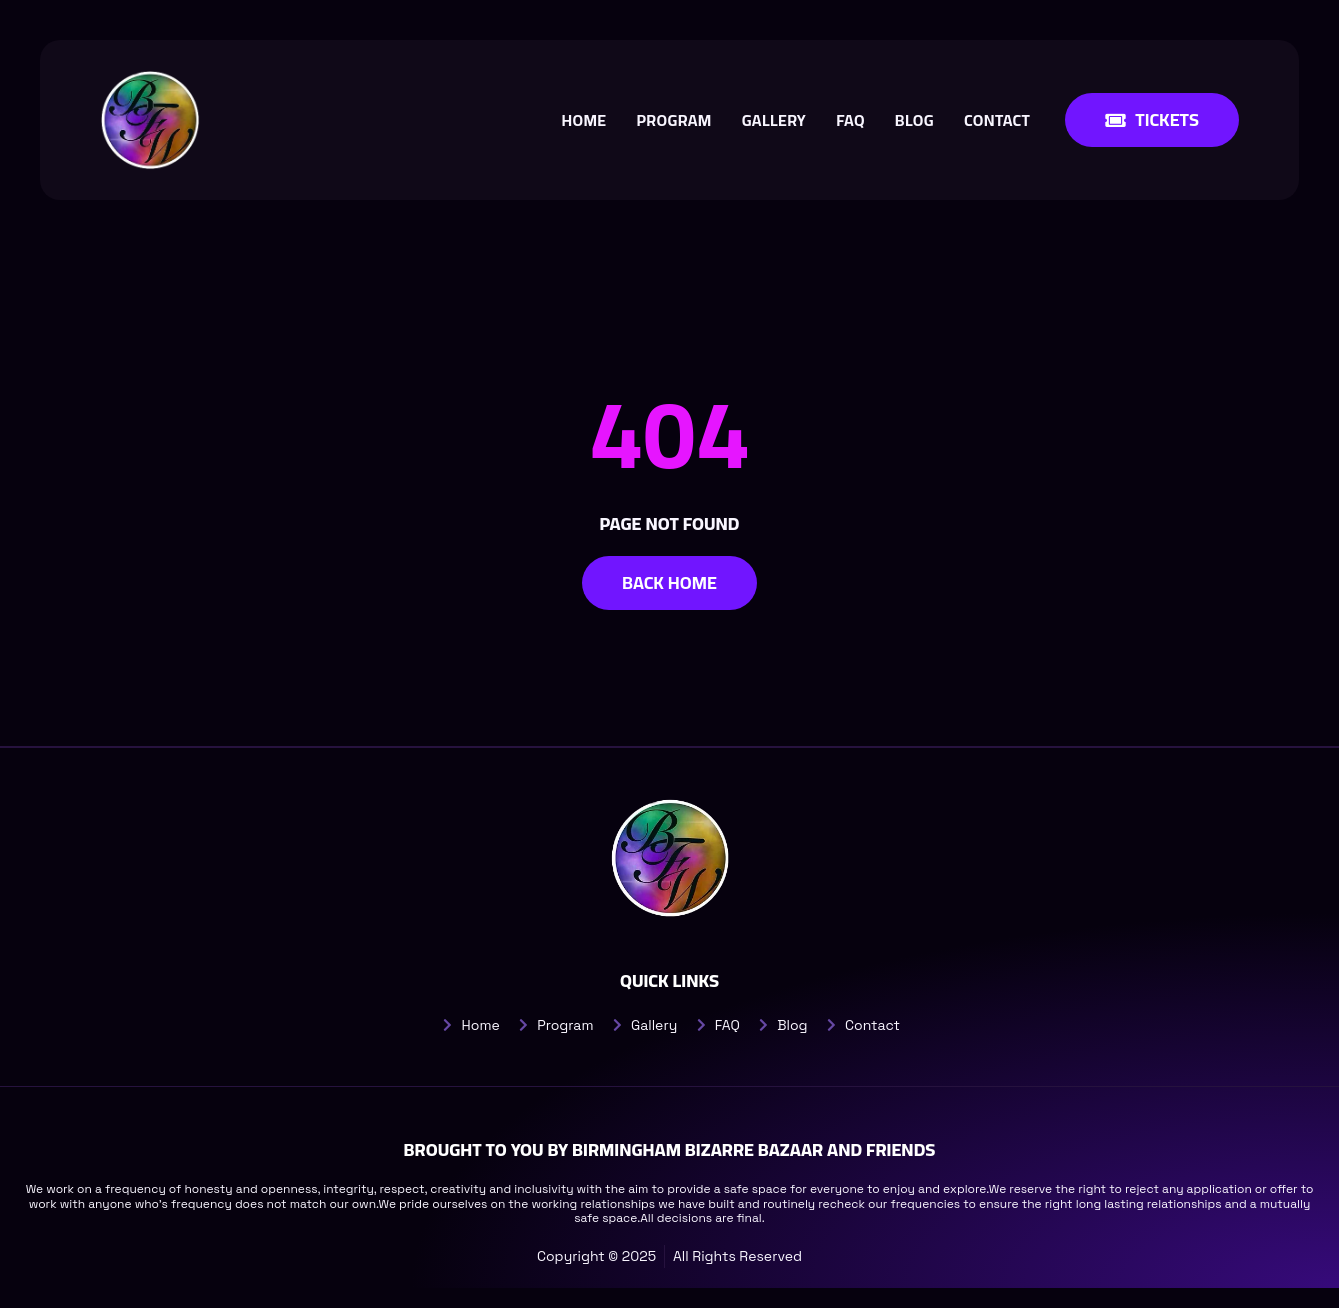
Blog (914, 120)
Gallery (774, 120)
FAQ (850, 120)
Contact (997, 120)
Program (673, 120)
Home (583, 120)
